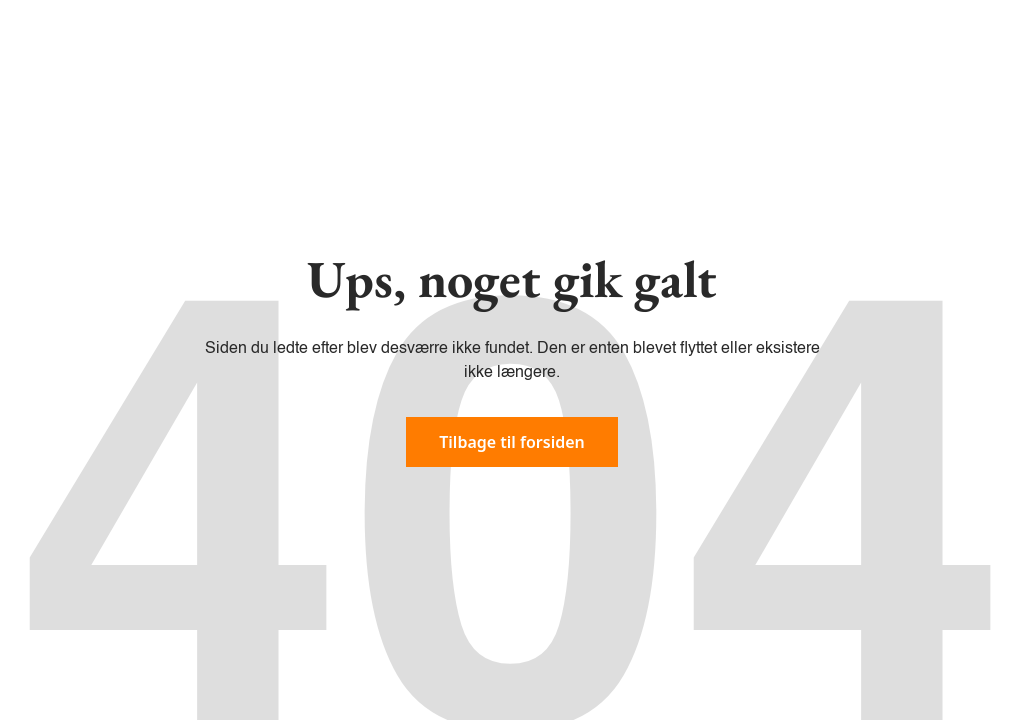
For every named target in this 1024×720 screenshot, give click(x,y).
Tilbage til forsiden (512, 442)
